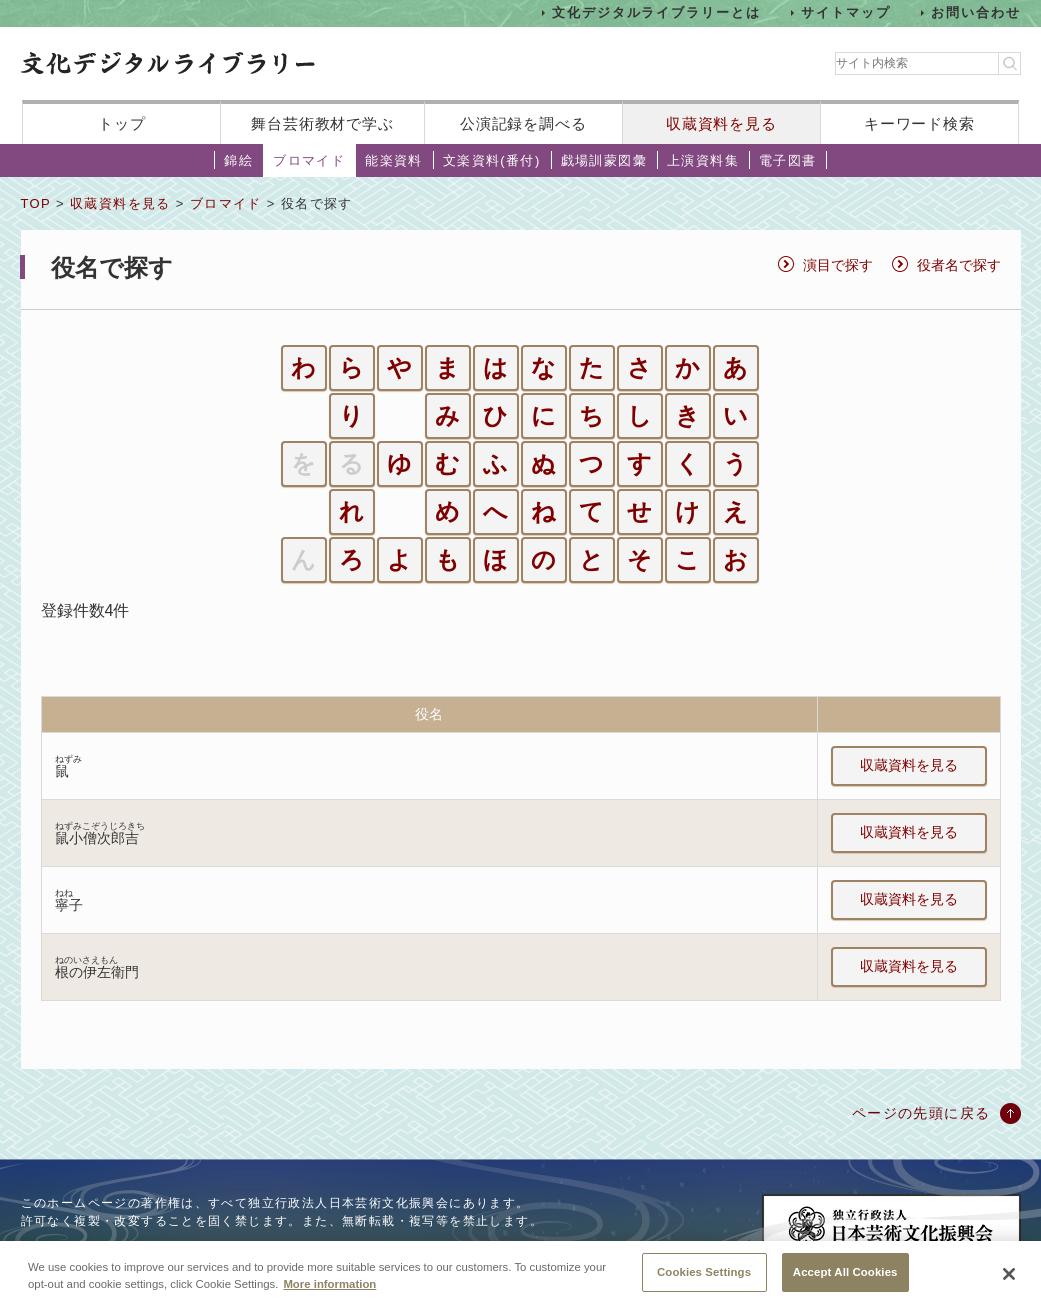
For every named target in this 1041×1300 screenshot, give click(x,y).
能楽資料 (394, 160)
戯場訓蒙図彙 (604, 160)
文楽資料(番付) (492, 160)
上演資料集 (703, 160)
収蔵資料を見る (721, 123)
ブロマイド (309, 160)
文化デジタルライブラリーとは (656, 12)
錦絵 (238, 160)
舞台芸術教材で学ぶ (322, 123)
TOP (36, 203)
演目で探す (838, 265)
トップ (122, 123)
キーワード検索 (919, 123)
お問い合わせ (976, 12)
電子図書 (788, 160)
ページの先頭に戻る (921, 1113)
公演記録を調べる (523, 123)
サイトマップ (846, 12)
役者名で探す (959, 265)
